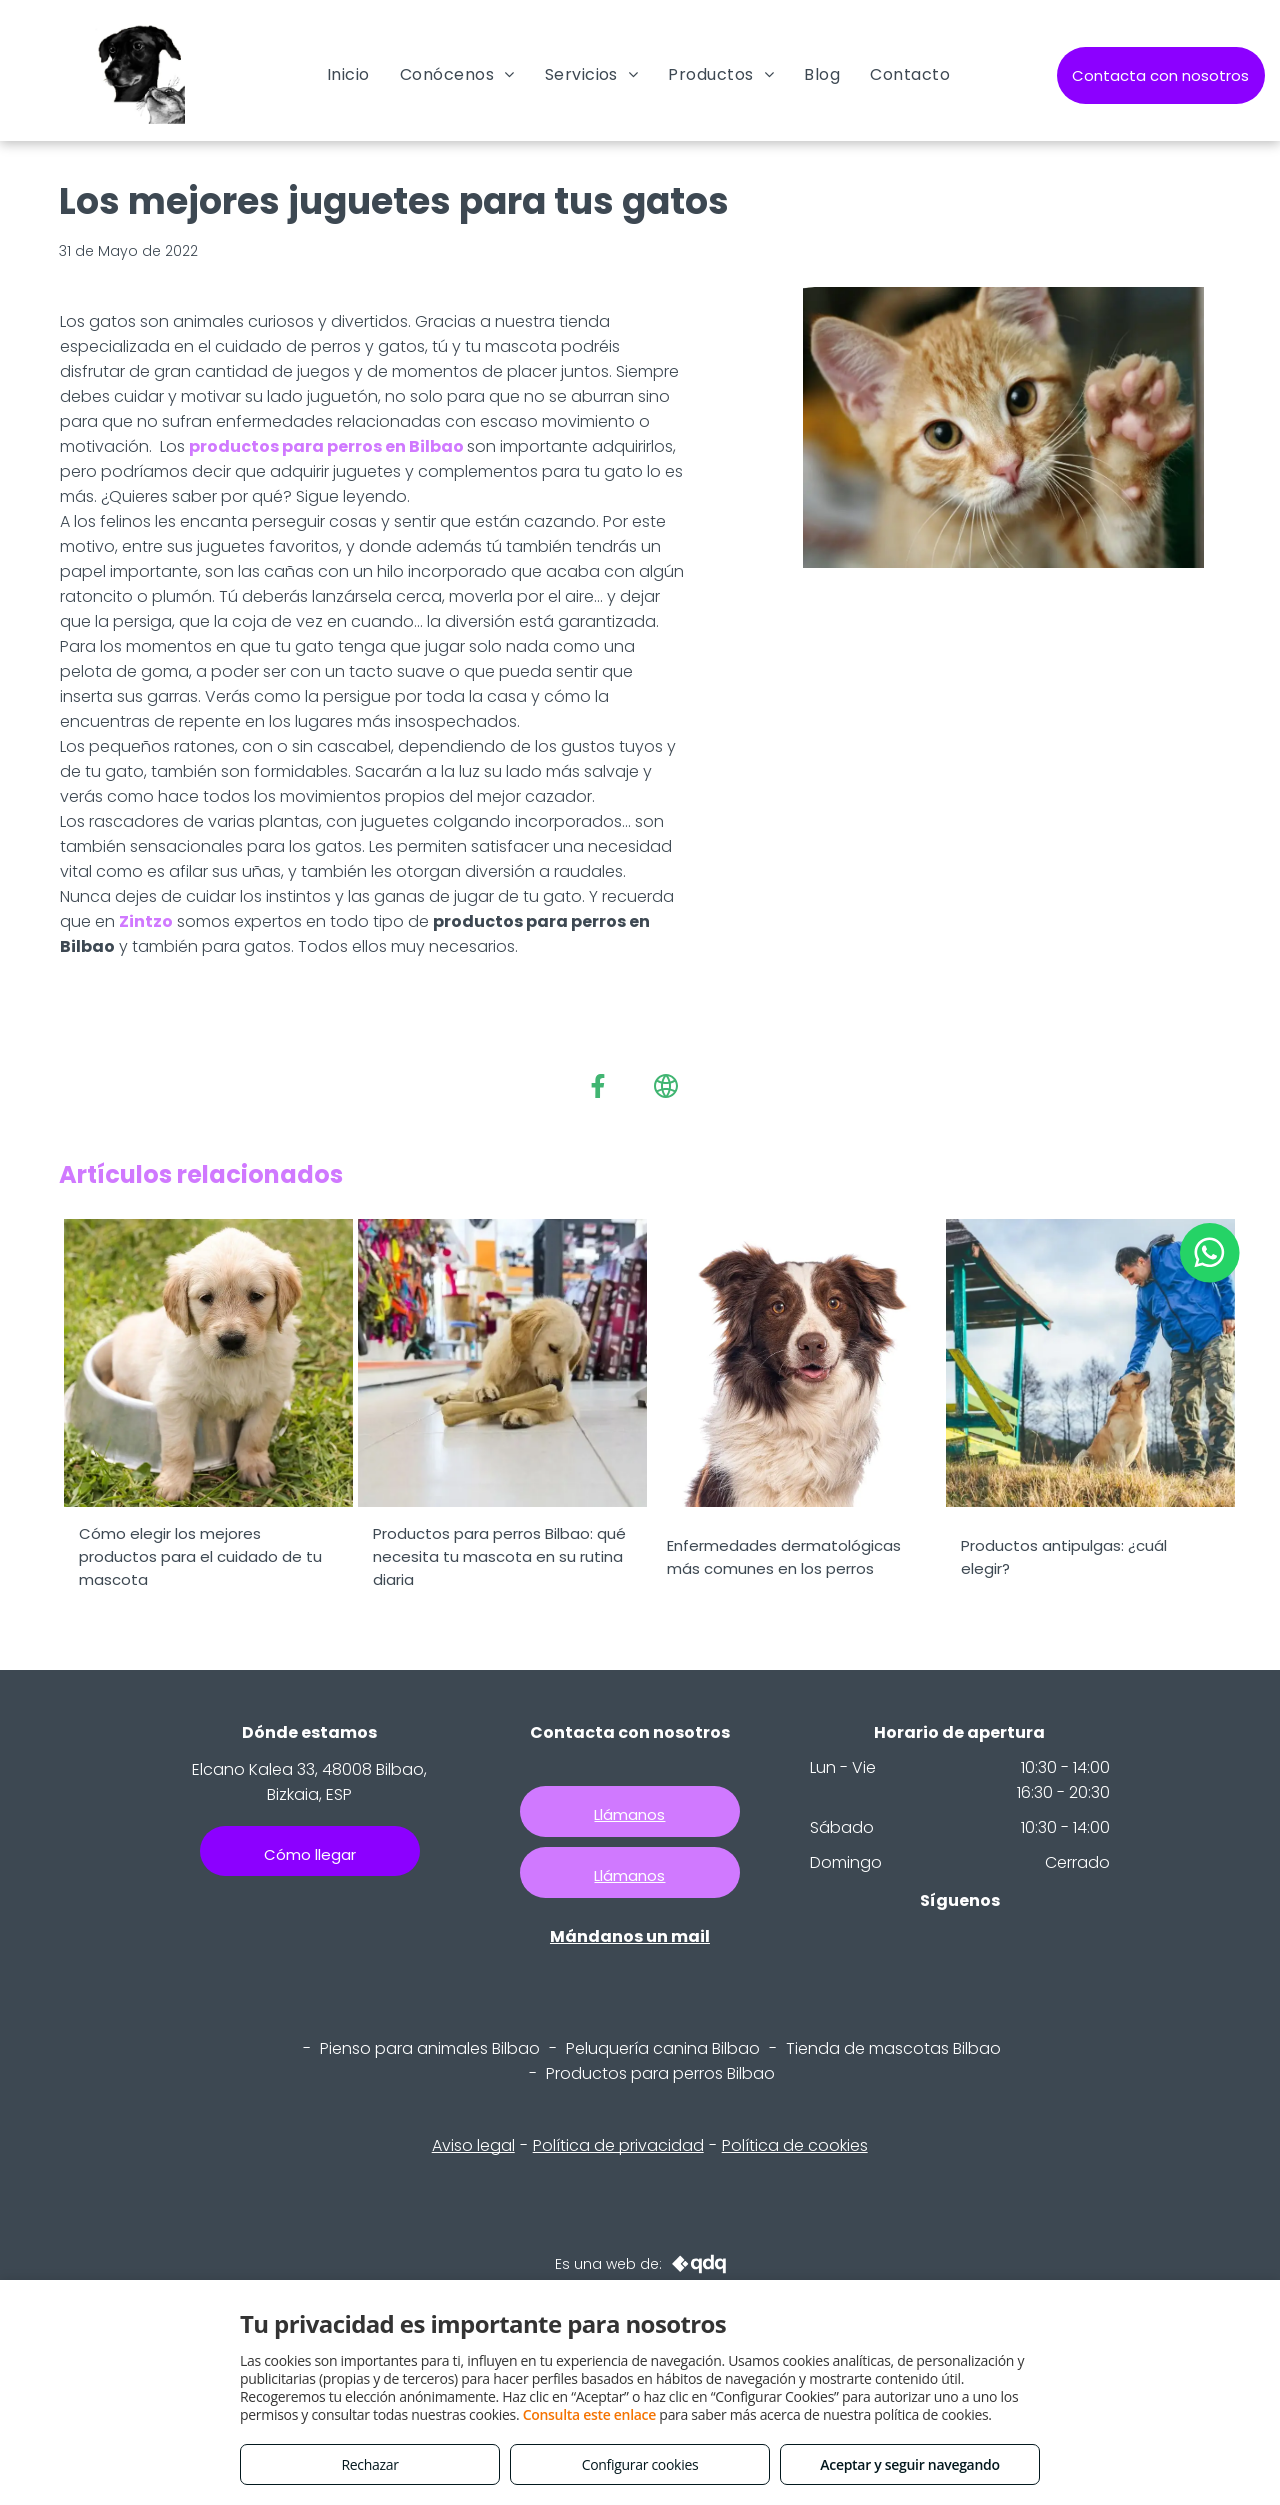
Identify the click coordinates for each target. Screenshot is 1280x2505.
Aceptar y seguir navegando (909, 2464)
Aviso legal (473, 2145)
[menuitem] (348, 74)
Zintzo (146, 921)
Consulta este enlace (589, 2414)
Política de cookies (795, 2145)
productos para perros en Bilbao (326, 446)
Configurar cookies (640, 2464)
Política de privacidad (618, 2145)
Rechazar (369, 2464)
